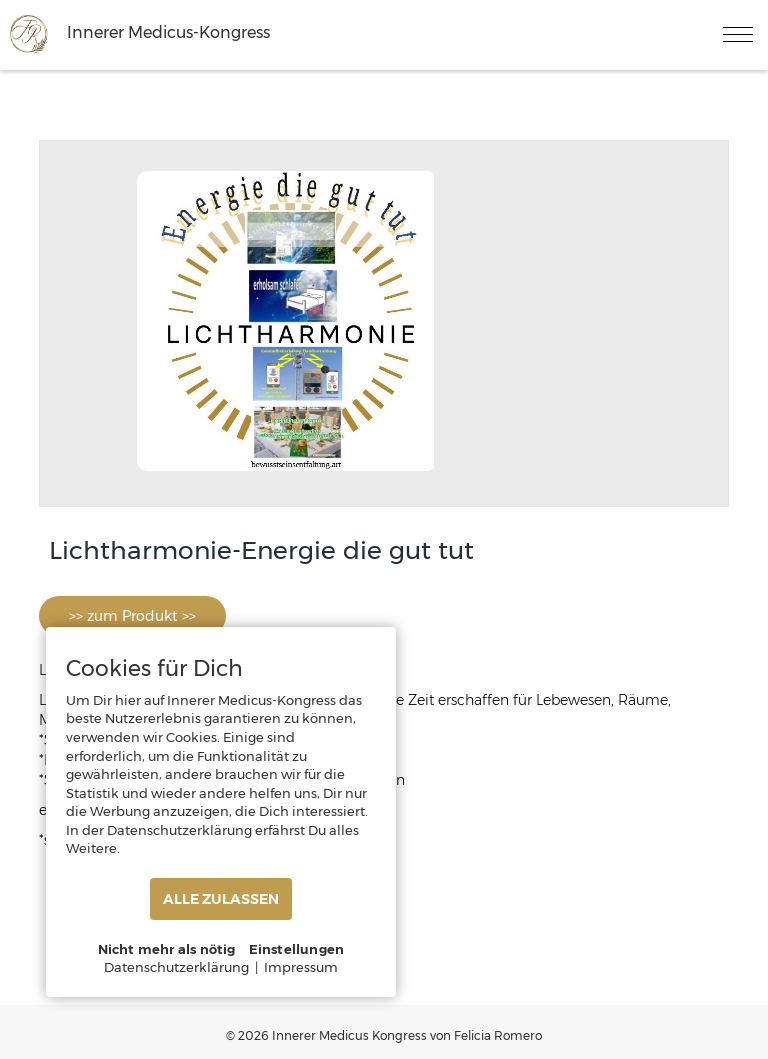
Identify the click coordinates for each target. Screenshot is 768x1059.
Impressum (301, 967)
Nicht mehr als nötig (167, 949)
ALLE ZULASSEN (221, 899)
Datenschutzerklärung (176, 967)
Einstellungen (297, 949)
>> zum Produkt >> (132, 616)
